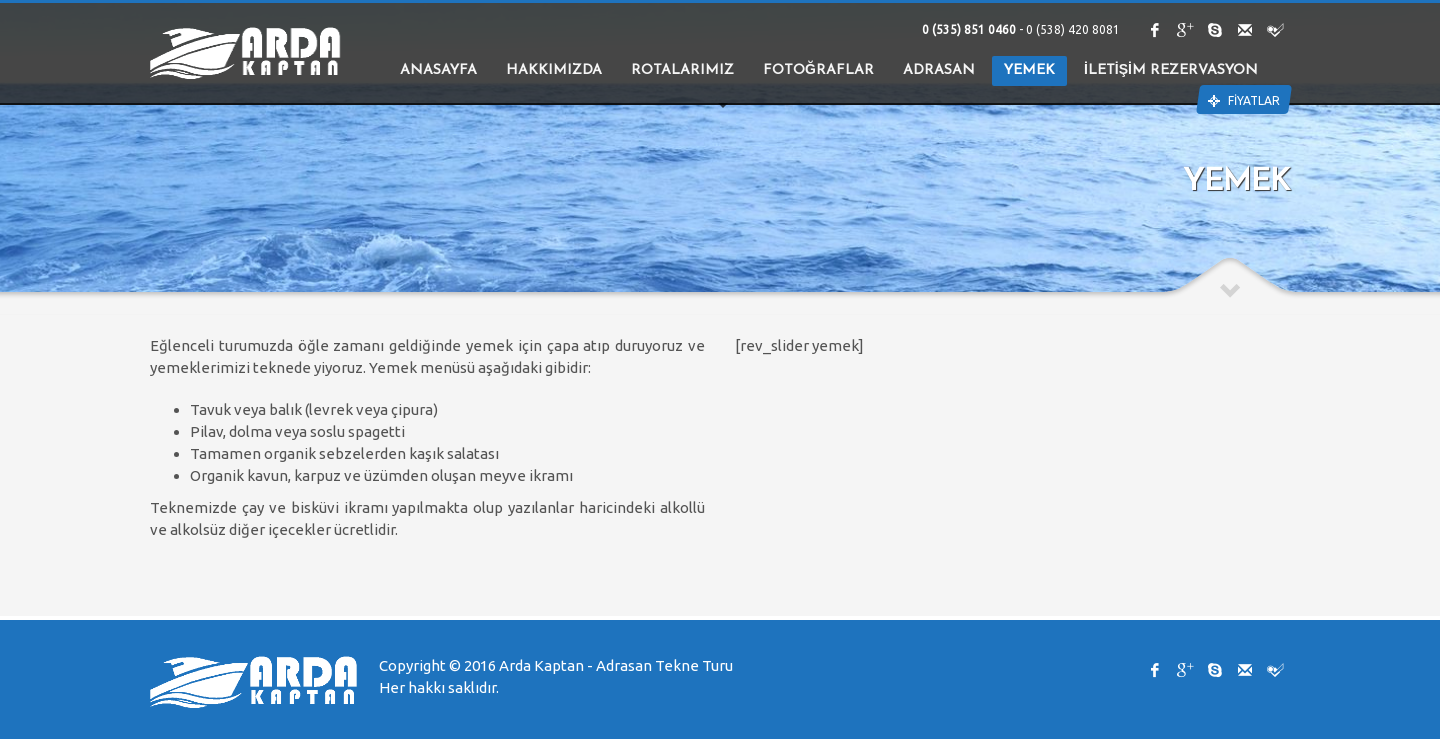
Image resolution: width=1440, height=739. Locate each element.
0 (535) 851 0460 (970, 29)
